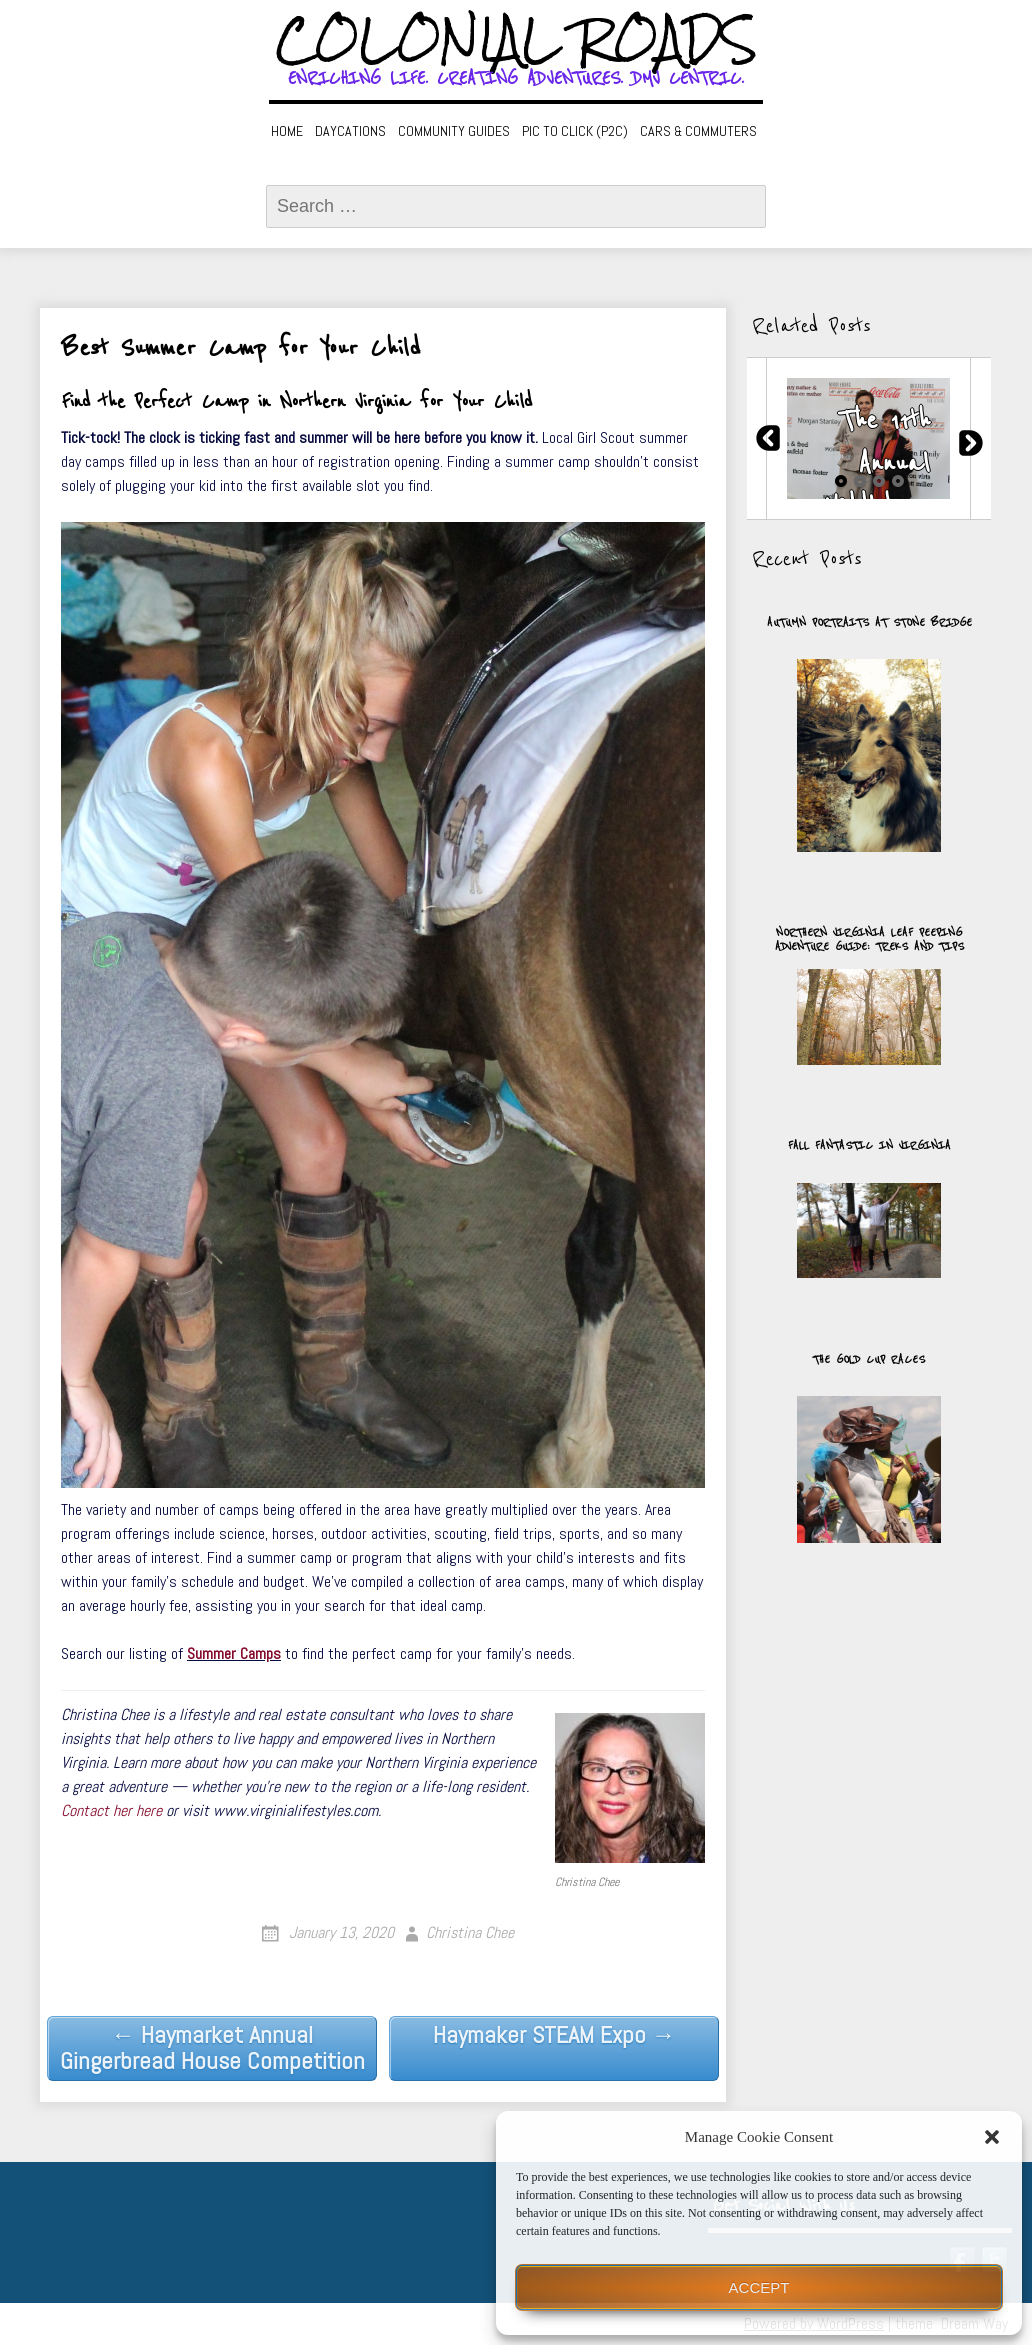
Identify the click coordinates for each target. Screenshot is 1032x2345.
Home (287, 131)
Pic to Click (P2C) (575, 131)
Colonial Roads (516, 40)
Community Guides (454, 131)
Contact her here (111, 1810)
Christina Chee (470, 1932)
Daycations (350, 131)
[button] (992, 2137)
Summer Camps (234, 1653)
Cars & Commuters (698, 131)
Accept (759, 2287)
